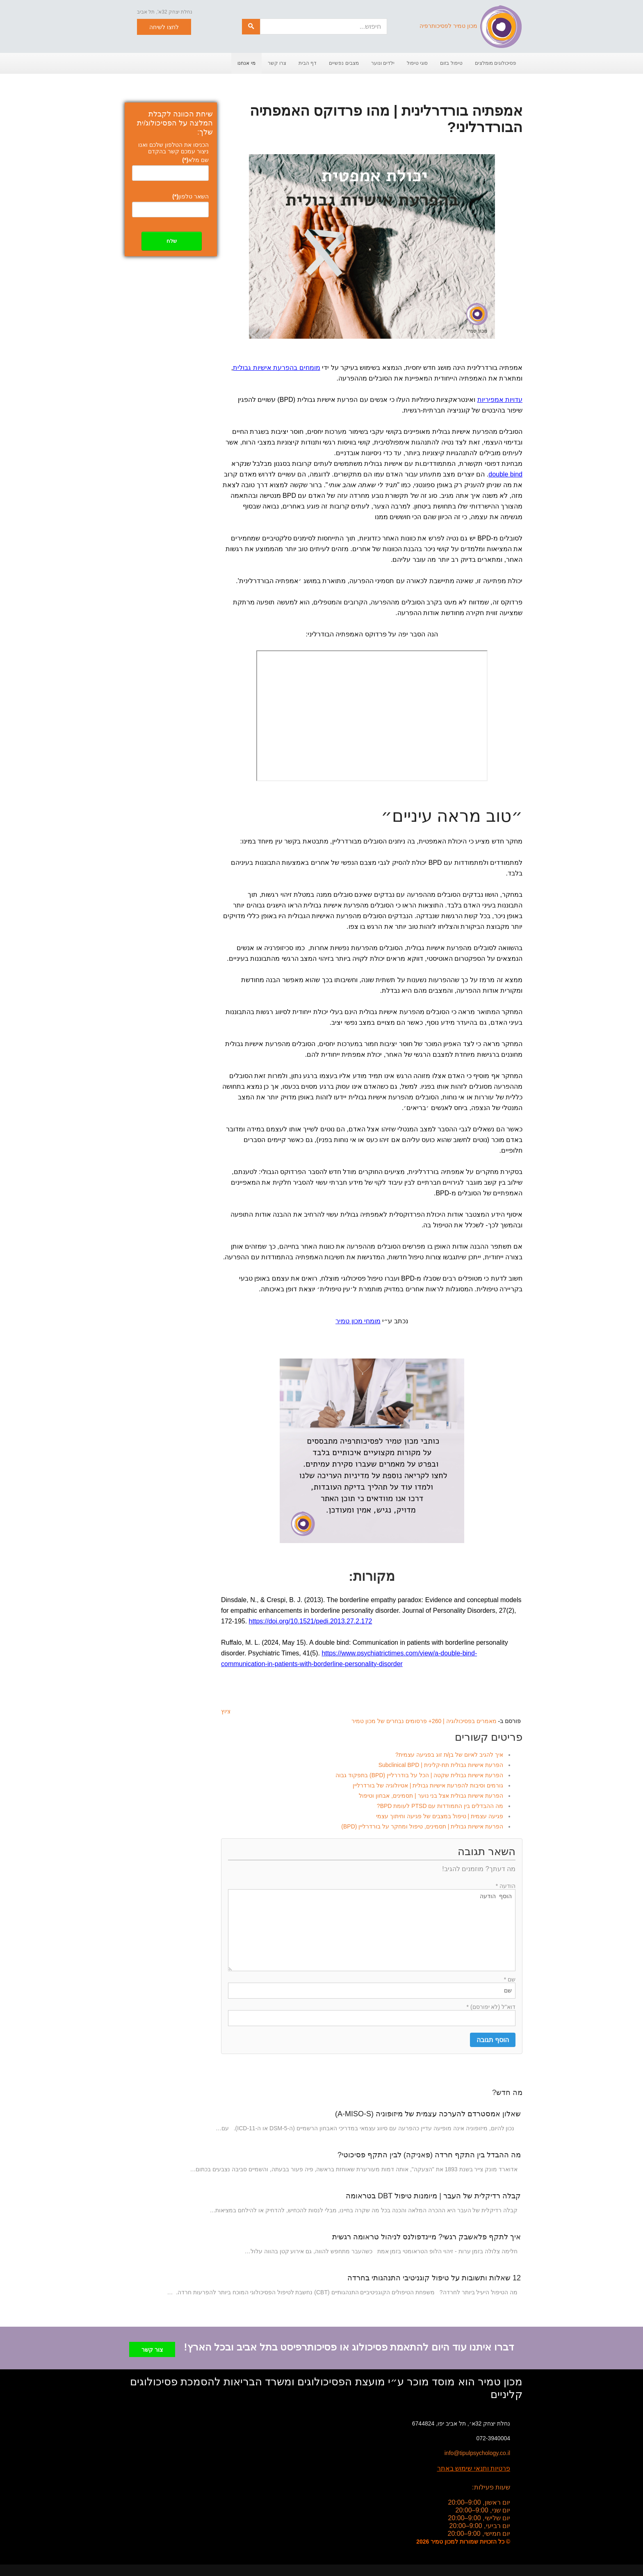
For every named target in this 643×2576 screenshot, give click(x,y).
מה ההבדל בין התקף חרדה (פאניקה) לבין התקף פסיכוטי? (429, 2155)
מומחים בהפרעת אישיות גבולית (276, 367)
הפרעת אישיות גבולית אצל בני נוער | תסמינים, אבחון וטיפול (431, 1795)
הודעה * (505, 1886)
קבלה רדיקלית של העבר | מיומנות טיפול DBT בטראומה (433, 2196)
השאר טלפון (190, 196)
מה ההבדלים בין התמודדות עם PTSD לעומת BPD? (440, 1806)
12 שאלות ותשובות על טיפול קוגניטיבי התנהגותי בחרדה (434, 2278)
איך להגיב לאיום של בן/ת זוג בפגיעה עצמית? (449, 1754)
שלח (171, 241)
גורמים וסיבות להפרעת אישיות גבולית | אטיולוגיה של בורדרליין (428, 1785)
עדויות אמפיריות (499, 399)
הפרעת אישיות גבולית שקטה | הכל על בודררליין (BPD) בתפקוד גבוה (419, 1775)
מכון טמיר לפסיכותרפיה (471, 26)
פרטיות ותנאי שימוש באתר (473, 2465)
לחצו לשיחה (164, 27)
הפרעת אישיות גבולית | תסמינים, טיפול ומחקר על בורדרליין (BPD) (422, 1826)
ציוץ (225, 1711)
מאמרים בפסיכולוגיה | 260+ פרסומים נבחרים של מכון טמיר (423, 1721)
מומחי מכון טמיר (358, 1321)
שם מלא (195, 160)
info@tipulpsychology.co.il (477, 2450)
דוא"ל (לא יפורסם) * (491, 2007)
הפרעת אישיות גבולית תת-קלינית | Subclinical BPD (441, 1765)
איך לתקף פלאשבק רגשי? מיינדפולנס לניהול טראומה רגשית (426, 2237)
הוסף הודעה (371, 1930)
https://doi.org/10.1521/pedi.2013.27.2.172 (310, 1621)
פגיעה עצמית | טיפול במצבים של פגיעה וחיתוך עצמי (439, 1816)
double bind (505, 474)
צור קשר (152, 2346)
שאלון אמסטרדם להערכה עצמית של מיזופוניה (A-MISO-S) (428, 2114)
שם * (509, 1979)
